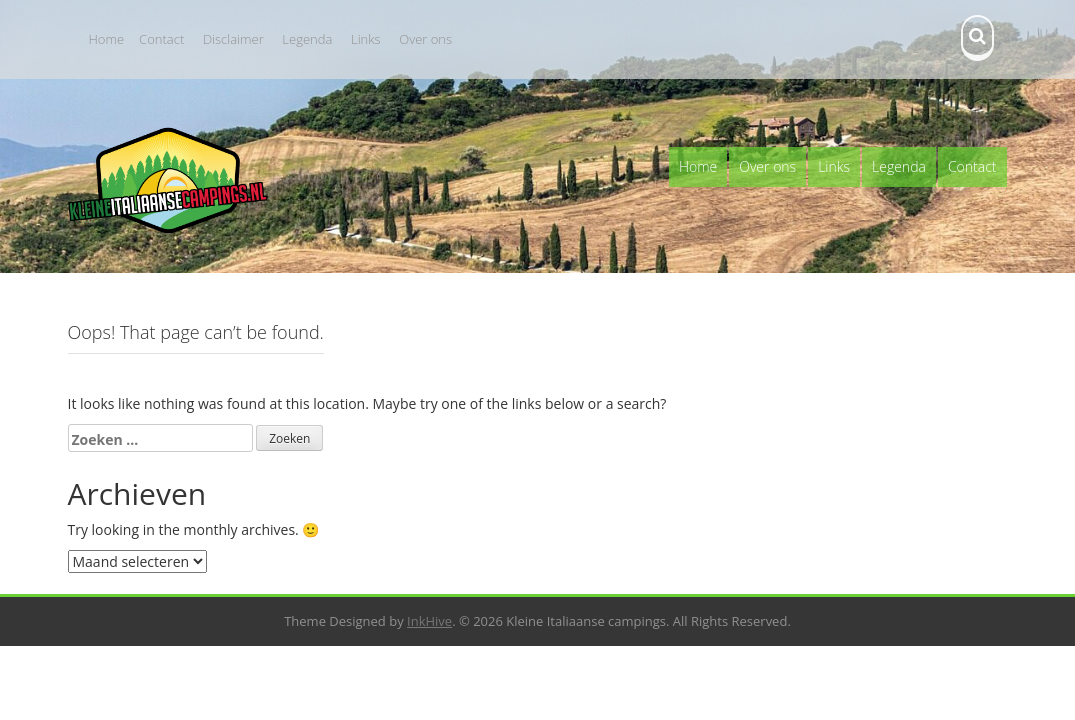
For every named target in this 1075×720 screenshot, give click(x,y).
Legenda (307, 39)
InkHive (429, 621)
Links (366, 39)
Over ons (425, 39)
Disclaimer (233, 39)
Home (107, 39)
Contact (161, 39)
